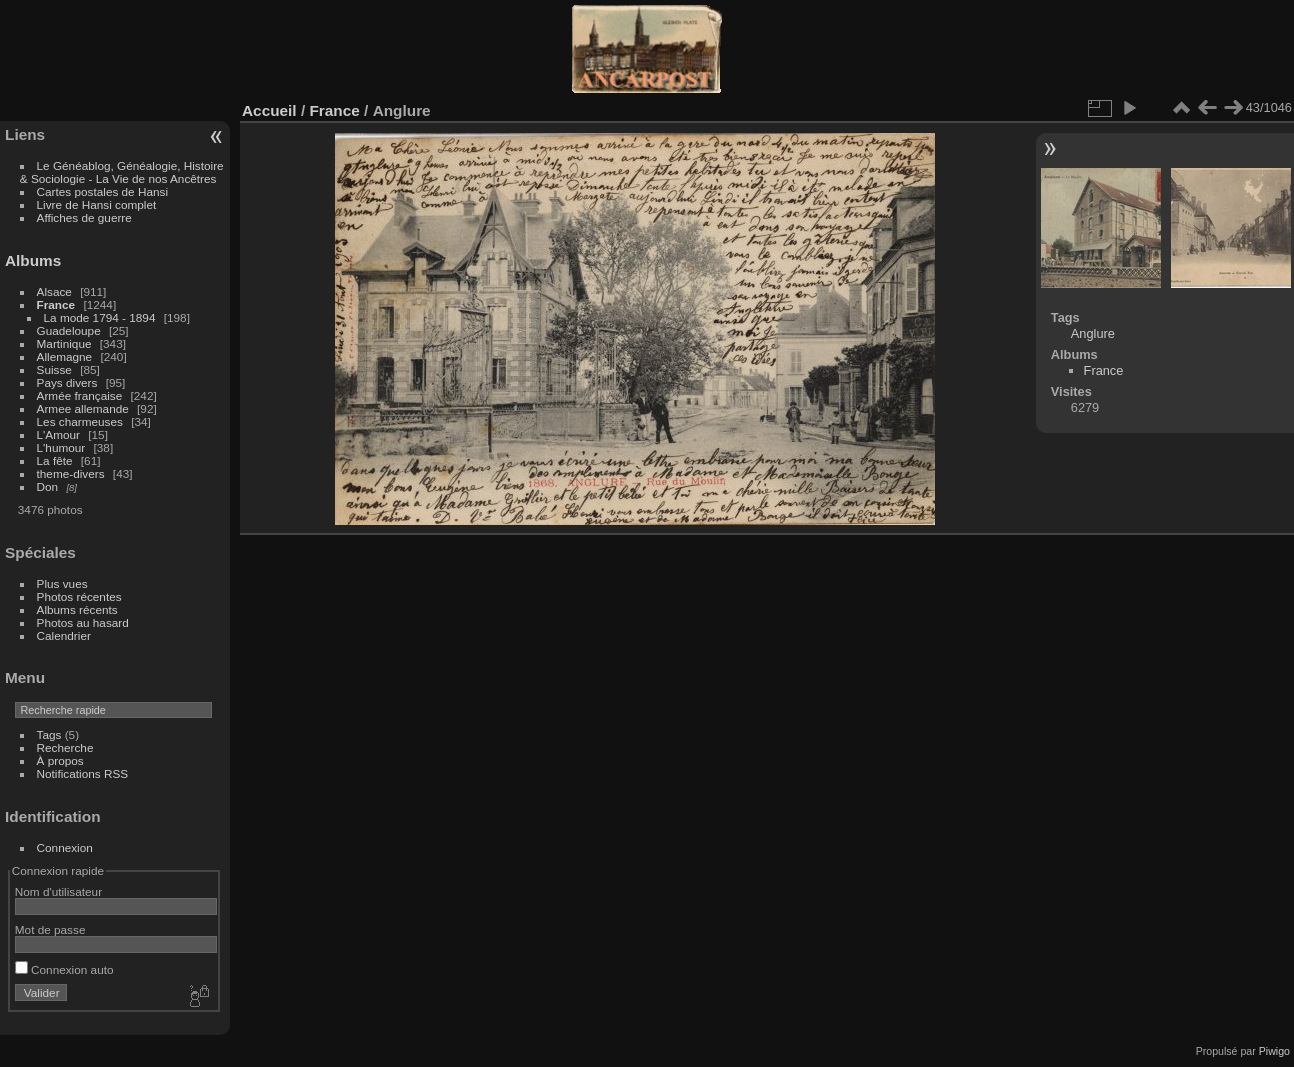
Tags (49, 734)
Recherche (65, 747)
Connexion (65, 847)
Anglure (1093, 333)
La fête (55, 460)
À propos (60, 760)
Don (48, 486)
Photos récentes (79, 596)
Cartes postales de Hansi (102, 191)
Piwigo (1274, 1051)
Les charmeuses (80, 421)
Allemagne (65, 356)
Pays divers (67, 382)
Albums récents (77, 609)
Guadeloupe (69, 330)
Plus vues (62, 583)
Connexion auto (64, 969)
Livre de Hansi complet (97, 204)
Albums (33, 260)
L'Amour (58, 434)
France (56, 304)
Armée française (80, 395)
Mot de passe (50, 929)
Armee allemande (83, 408)
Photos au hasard (83, 622)
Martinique (64, 343)
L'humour (61, 447)
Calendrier (64, 635)
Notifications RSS (83, 773)
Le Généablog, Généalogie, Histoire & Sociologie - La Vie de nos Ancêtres (122, 172)
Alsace (54, 291)
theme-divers (71, 473)
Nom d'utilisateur (58, 891)
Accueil (269, 110)
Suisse (54, 369)
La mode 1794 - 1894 (100, 317)
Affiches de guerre (84, 217)
